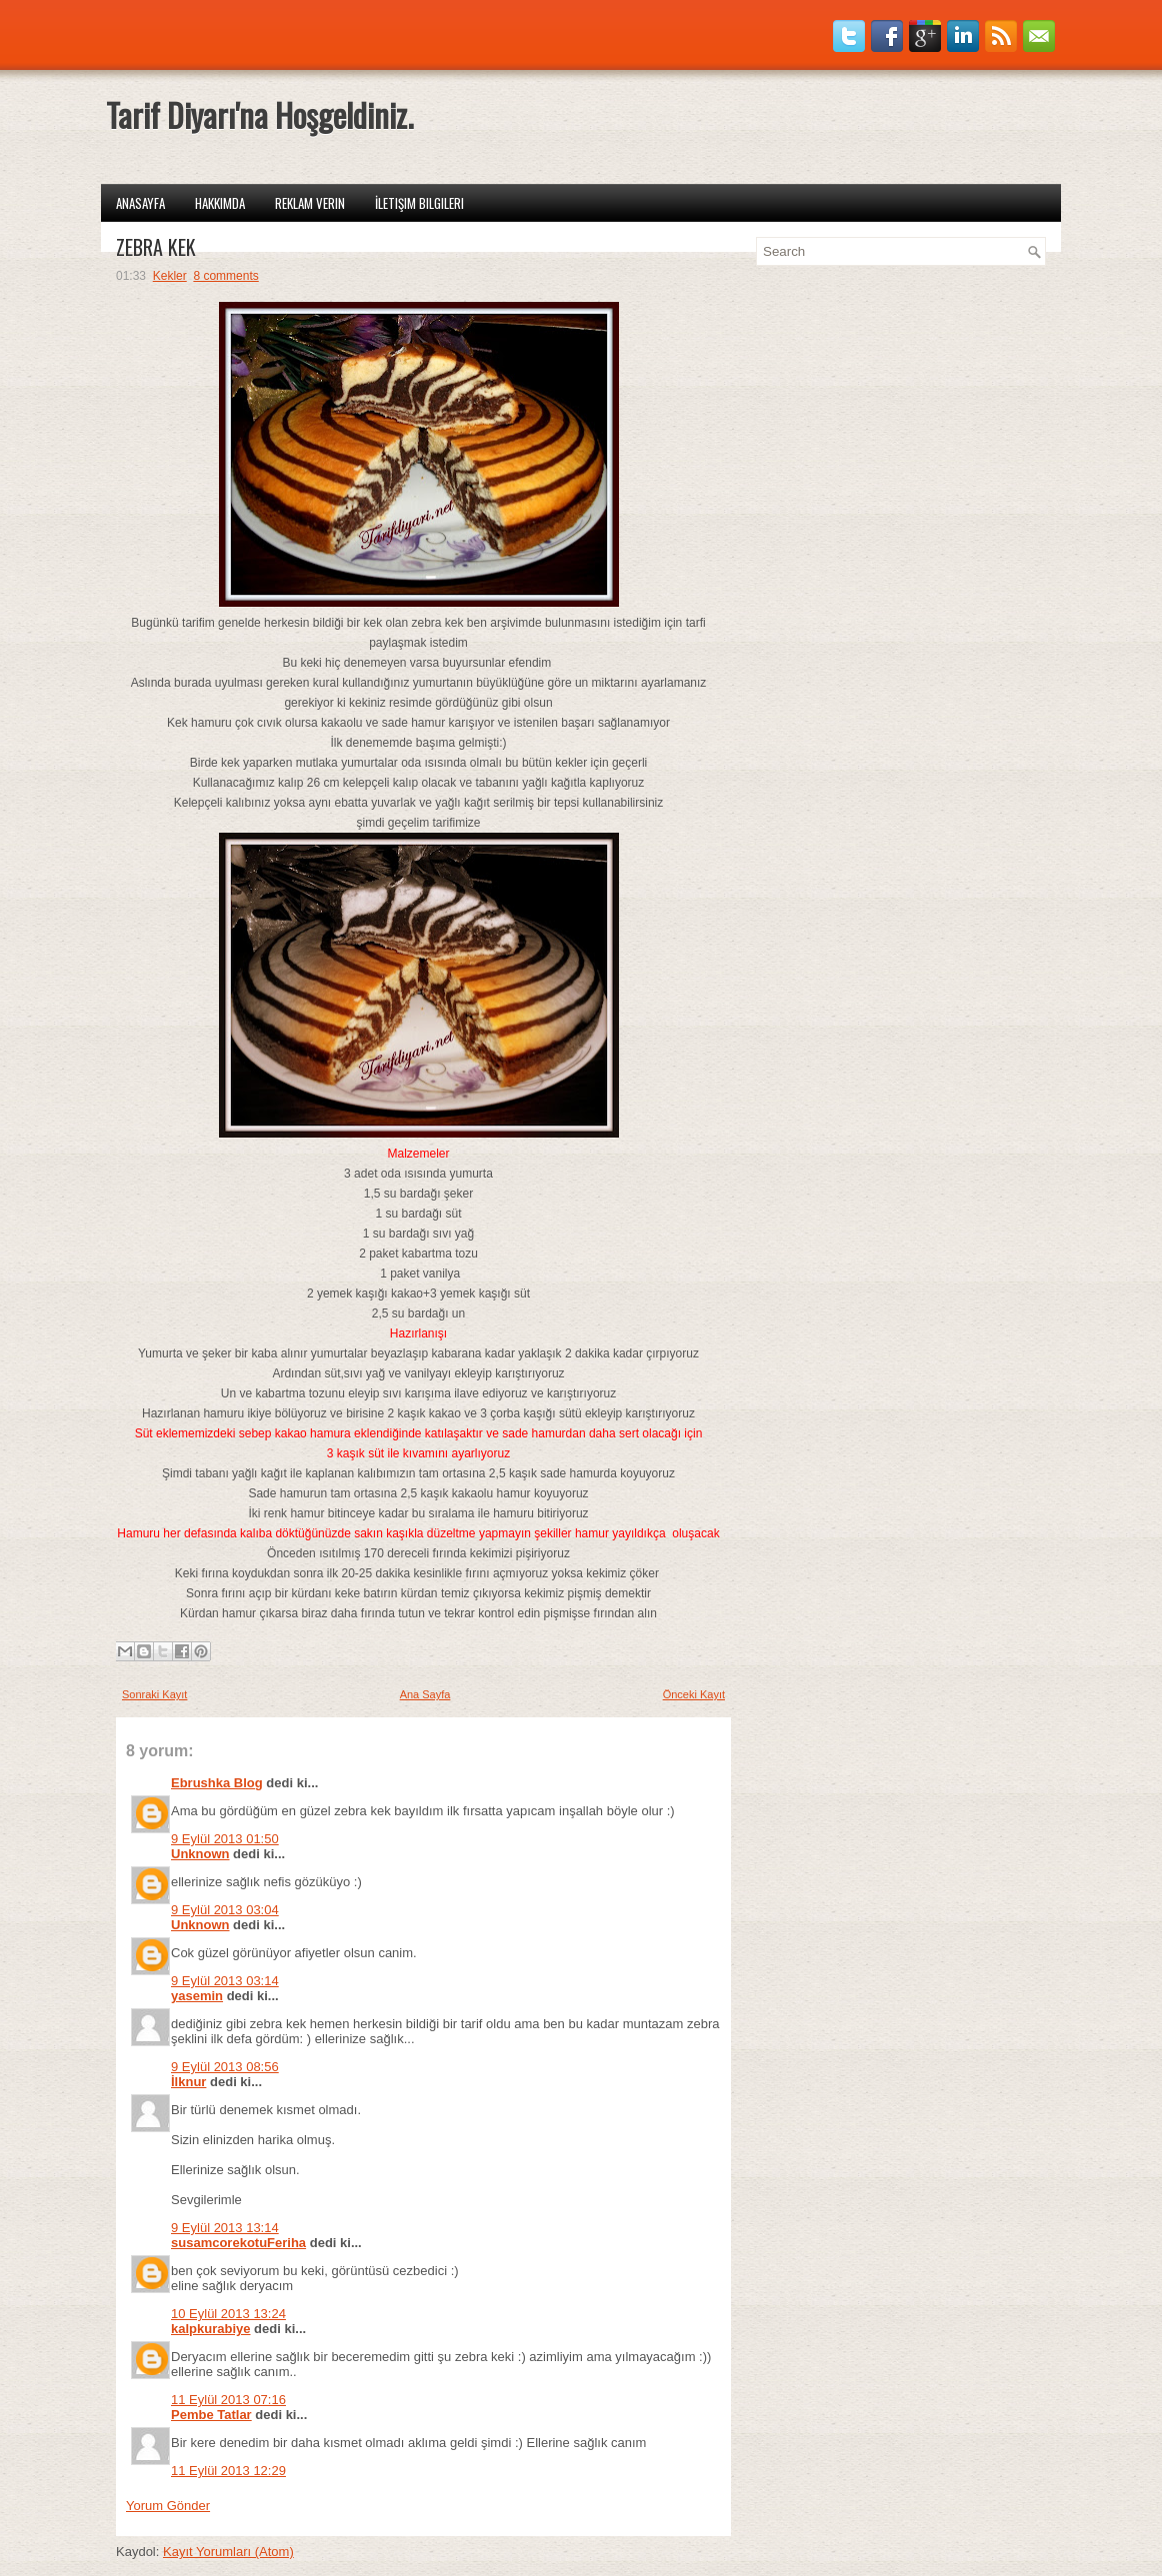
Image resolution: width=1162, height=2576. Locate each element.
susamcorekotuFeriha (238, 2242)
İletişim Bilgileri (419, 203)
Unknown (200, 1853)
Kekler (170, 276)
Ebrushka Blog (217, 1782)
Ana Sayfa (425, 1694)
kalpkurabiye (211, 2328)
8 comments (225, 276)
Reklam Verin (310, 203)
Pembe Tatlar (211, 2414)
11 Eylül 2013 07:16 (228, 2399)
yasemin (197, 1995)
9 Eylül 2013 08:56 (225, 2066)
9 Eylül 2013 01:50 (225, 1838)
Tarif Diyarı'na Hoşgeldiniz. (259, 114)
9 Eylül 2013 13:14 (225, 2227)
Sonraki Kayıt (154, 1694)
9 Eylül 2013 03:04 (225, 1909)
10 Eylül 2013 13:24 (228, 2313)
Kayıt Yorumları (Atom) (228, 2551)
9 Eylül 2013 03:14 (225, 1980)
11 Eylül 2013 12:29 (228, 2470)
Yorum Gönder (168, 2505)
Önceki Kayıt (694, 1694)
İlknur (188, 2081)
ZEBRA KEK (156, 247)
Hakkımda (220, 203)
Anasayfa (140, 203)
